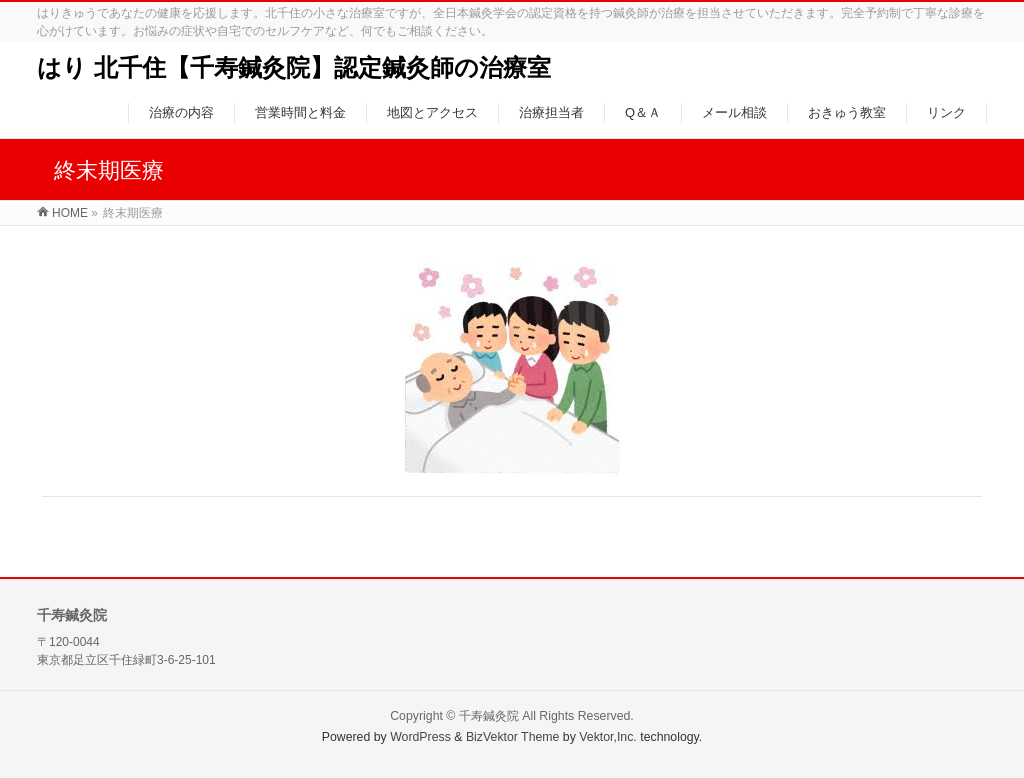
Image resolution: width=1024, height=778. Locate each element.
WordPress (420, 737)
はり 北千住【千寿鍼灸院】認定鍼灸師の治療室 (294, 67)
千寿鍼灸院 (489, 716)
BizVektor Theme (513, 737)
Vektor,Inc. (608, 737)
